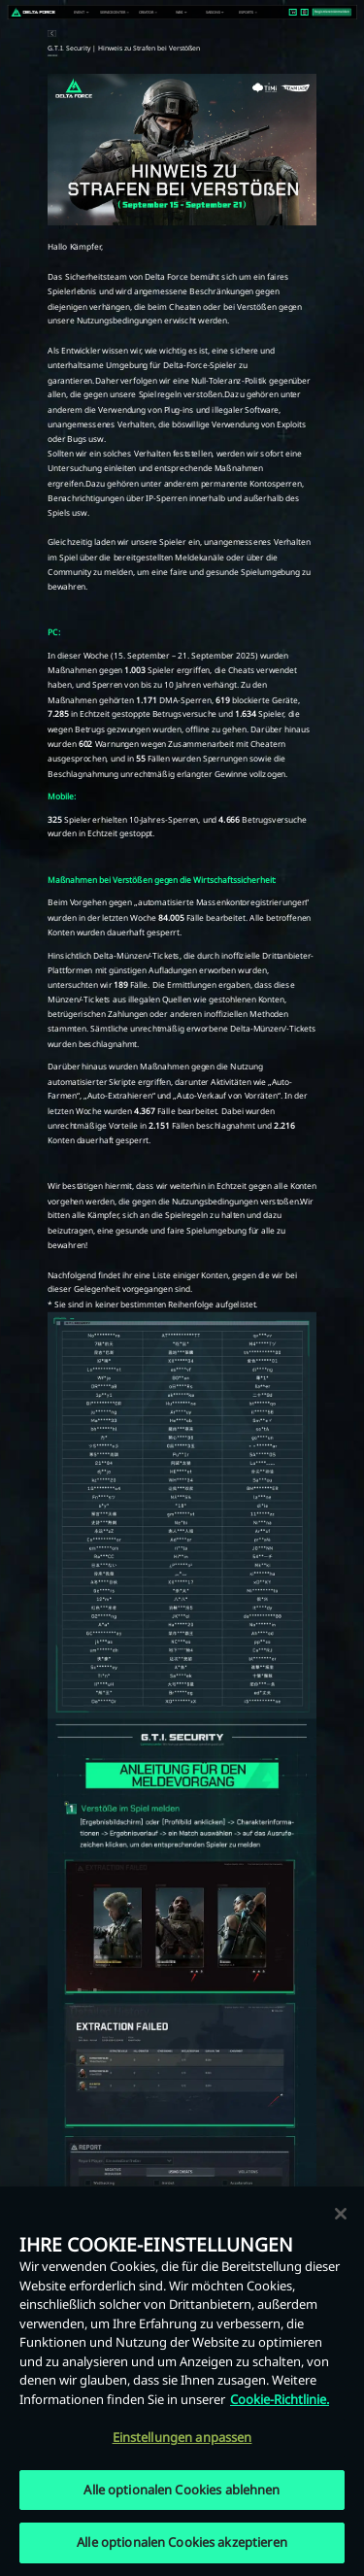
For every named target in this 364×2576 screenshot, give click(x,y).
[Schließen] (340, 2214)
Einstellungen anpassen (182, 2438)
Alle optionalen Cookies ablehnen (181, 2490)
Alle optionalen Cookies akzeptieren (182, 2544)
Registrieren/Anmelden (331, 12)
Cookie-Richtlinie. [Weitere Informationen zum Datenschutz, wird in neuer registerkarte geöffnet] (279, 2400)
